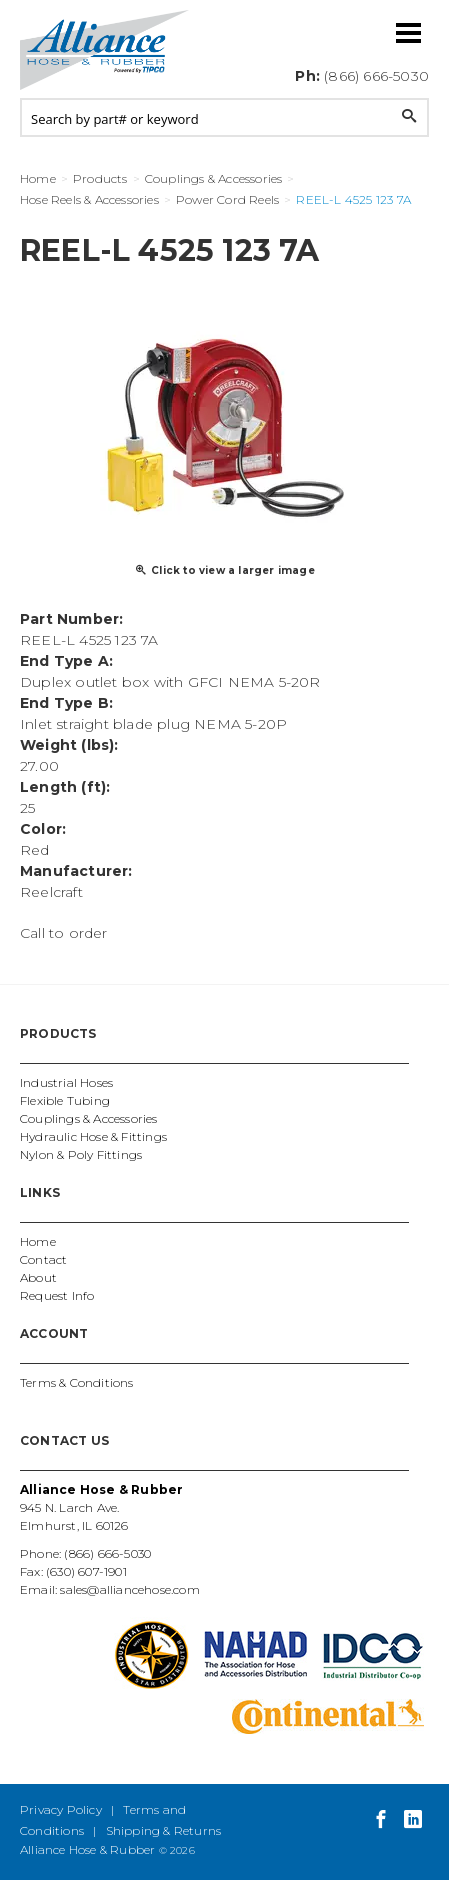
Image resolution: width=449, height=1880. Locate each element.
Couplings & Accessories (89, 1118)
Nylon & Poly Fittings (81, 1154)
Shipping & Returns (164, 1830)
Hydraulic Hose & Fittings (93, 1136)
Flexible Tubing (65, 1100)
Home (38, 1241)
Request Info (57, 1295)
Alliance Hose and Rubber (105, 50)
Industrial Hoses (66, 1082)
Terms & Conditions (77, 1382)
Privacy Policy (61, 1809)
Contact (43, 1259)
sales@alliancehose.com (129, 1589)
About (38, 1277)
